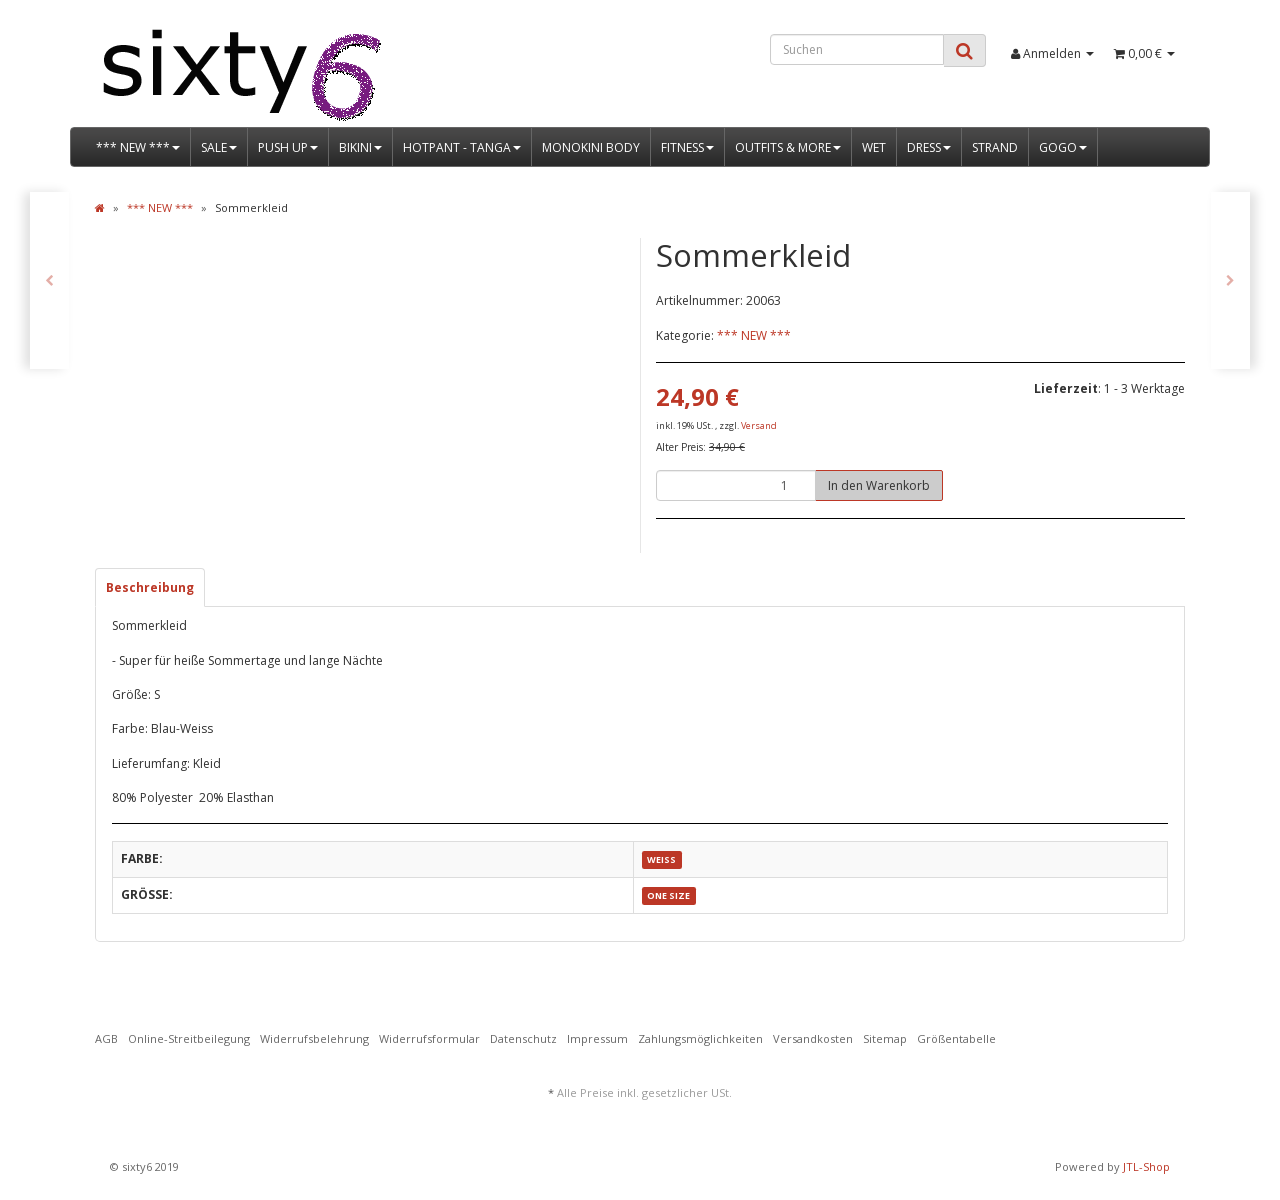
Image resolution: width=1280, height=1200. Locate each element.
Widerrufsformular (429, 1038)
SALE (219, 147)
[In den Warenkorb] (879, 485)
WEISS (661, 859)
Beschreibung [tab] (150, 587)
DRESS (929, 147)
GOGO (1063, 147)
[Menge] (736, 485)
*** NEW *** (138, 147)
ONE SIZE (668, 895)
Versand (759, 425)
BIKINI (360, 147)
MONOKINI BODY (591, 147)
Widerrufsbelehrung (314, 1038)
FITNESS (687, 147)
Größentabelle (956, 1038)
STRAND (995, 147)
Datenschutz (523, 1038)
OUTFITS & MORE (788, 147)
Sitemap (885, 1038)
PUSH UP (288, 147)
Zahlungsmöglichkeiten (700, 1038)
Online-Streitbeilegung (189, 1038)
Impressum (597, 1038)
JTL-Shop (1146, 1166)
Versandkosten (813, 1038)
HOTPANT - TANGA (462, 147)
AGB (106, 1038)
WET (874, 147)
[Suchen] (857, 49)
